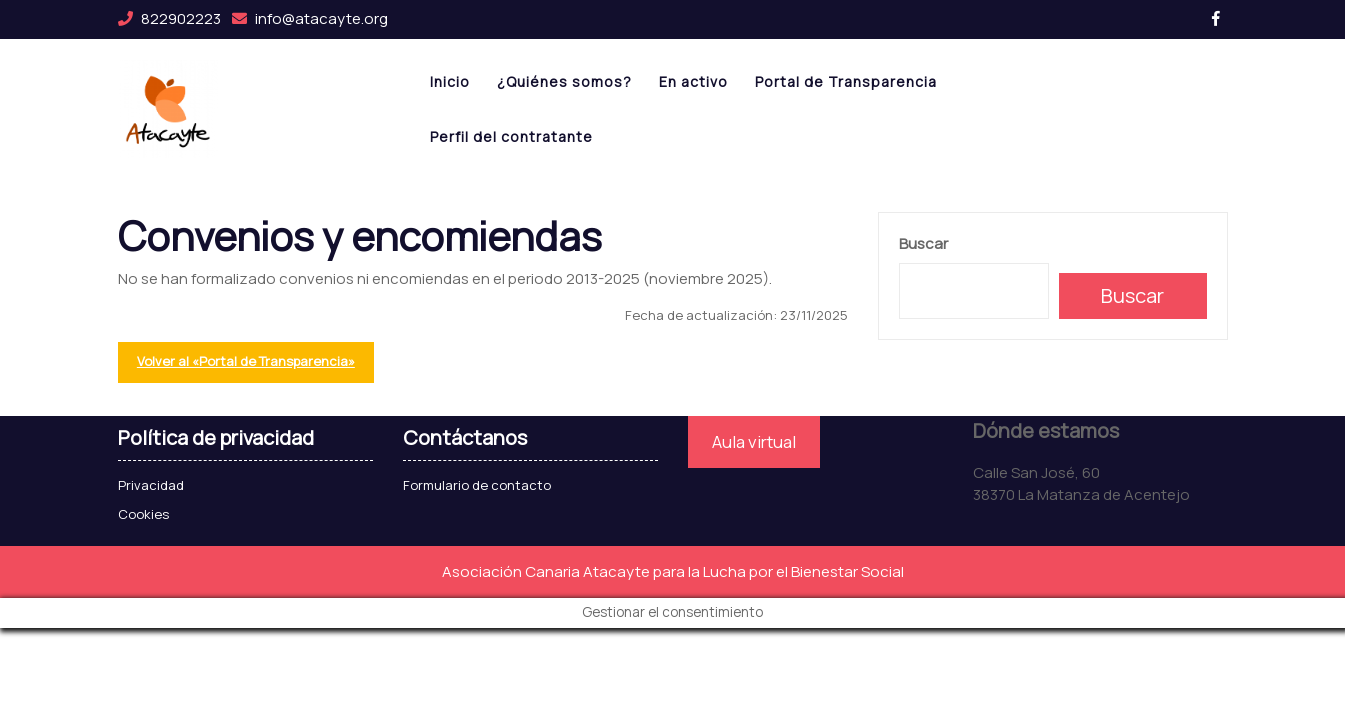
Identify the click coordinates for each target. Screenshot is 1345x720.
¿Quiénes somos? (564, 81)
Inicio (450, 81)
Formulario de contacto (477, 485)
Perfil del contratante (511, 136)
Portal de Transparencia (846, 81)
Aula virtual (754, 441)
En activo (693, 81)
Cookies (143, 514)
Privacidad (151, 485)
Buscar (923, 243)
